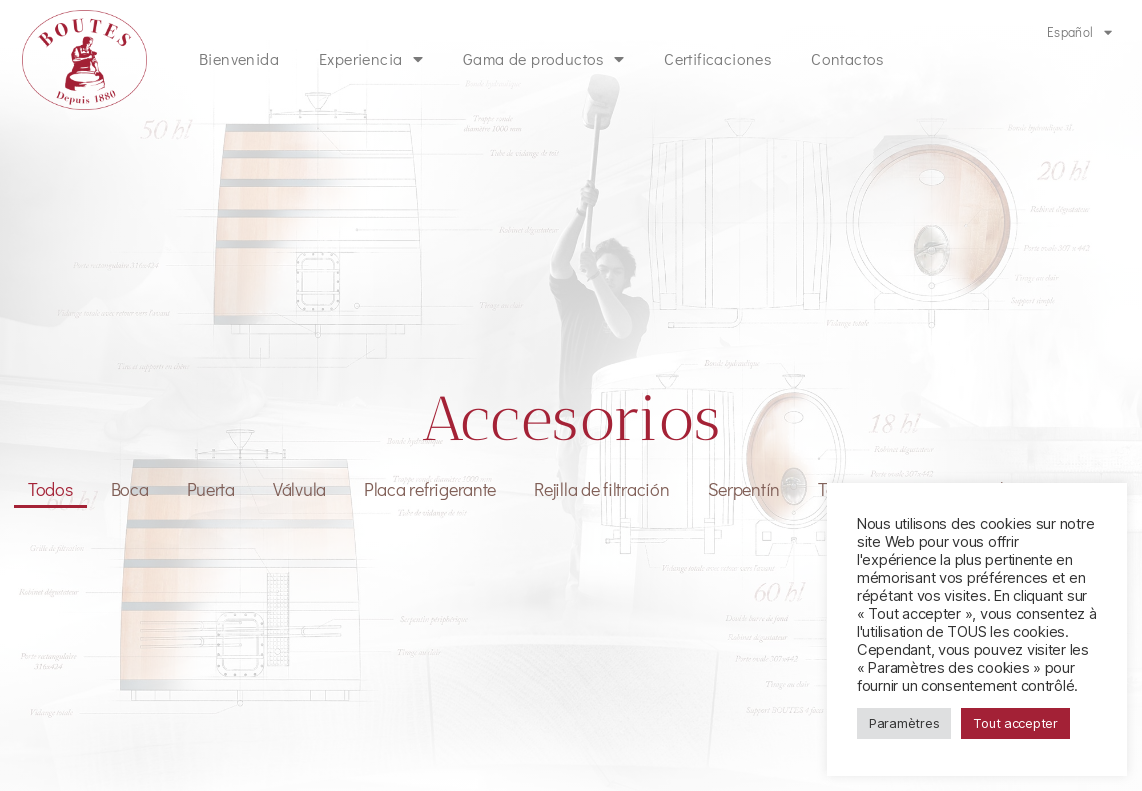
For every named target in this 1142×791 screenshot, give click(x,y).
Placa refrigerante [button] (430, 489)
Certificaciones (717, 58)
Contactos (847, 58)
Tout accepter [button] (1015, 723)
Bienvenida (239, 58)
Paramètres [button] (904, 723)
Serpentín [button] (744, 489)
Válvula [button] (299, 489)
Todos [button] (50, 489)
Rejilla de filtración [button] (601, 489)
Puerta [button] (211, 489)
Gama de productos (543, 59)
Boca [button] (130, 489)
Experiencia (371, 59)
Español (1079, 32)
